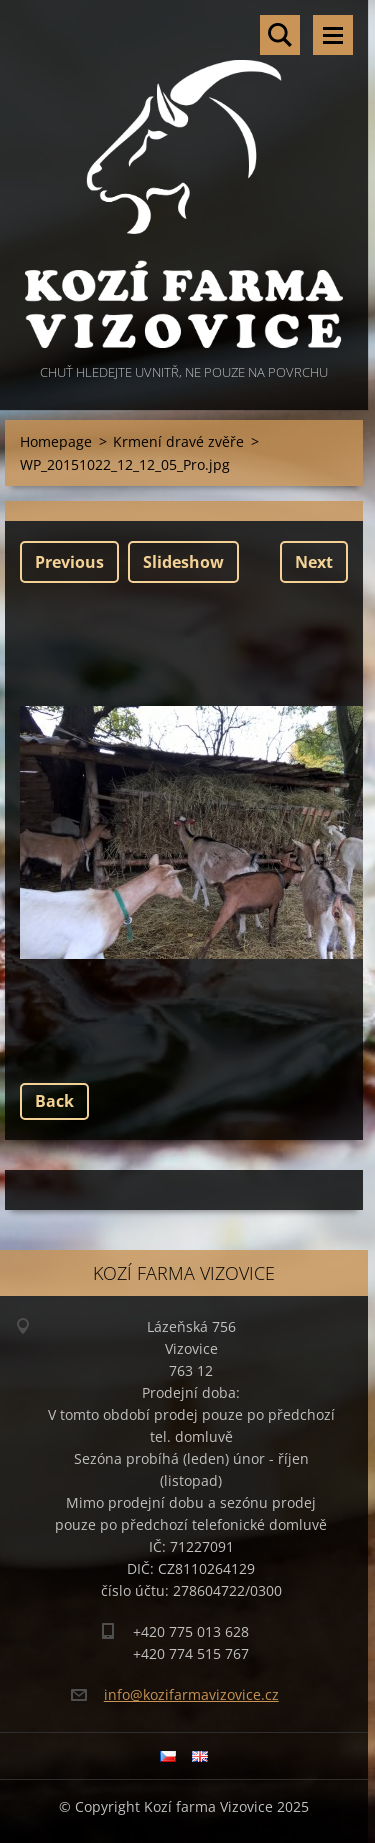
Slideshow (183, 562)
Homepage (56, 441)
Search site (280, 35)
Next (314, 562)
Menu (333, 35)
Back (54, 1101)
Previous (69, 562)
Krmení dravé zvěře (178, 441)
